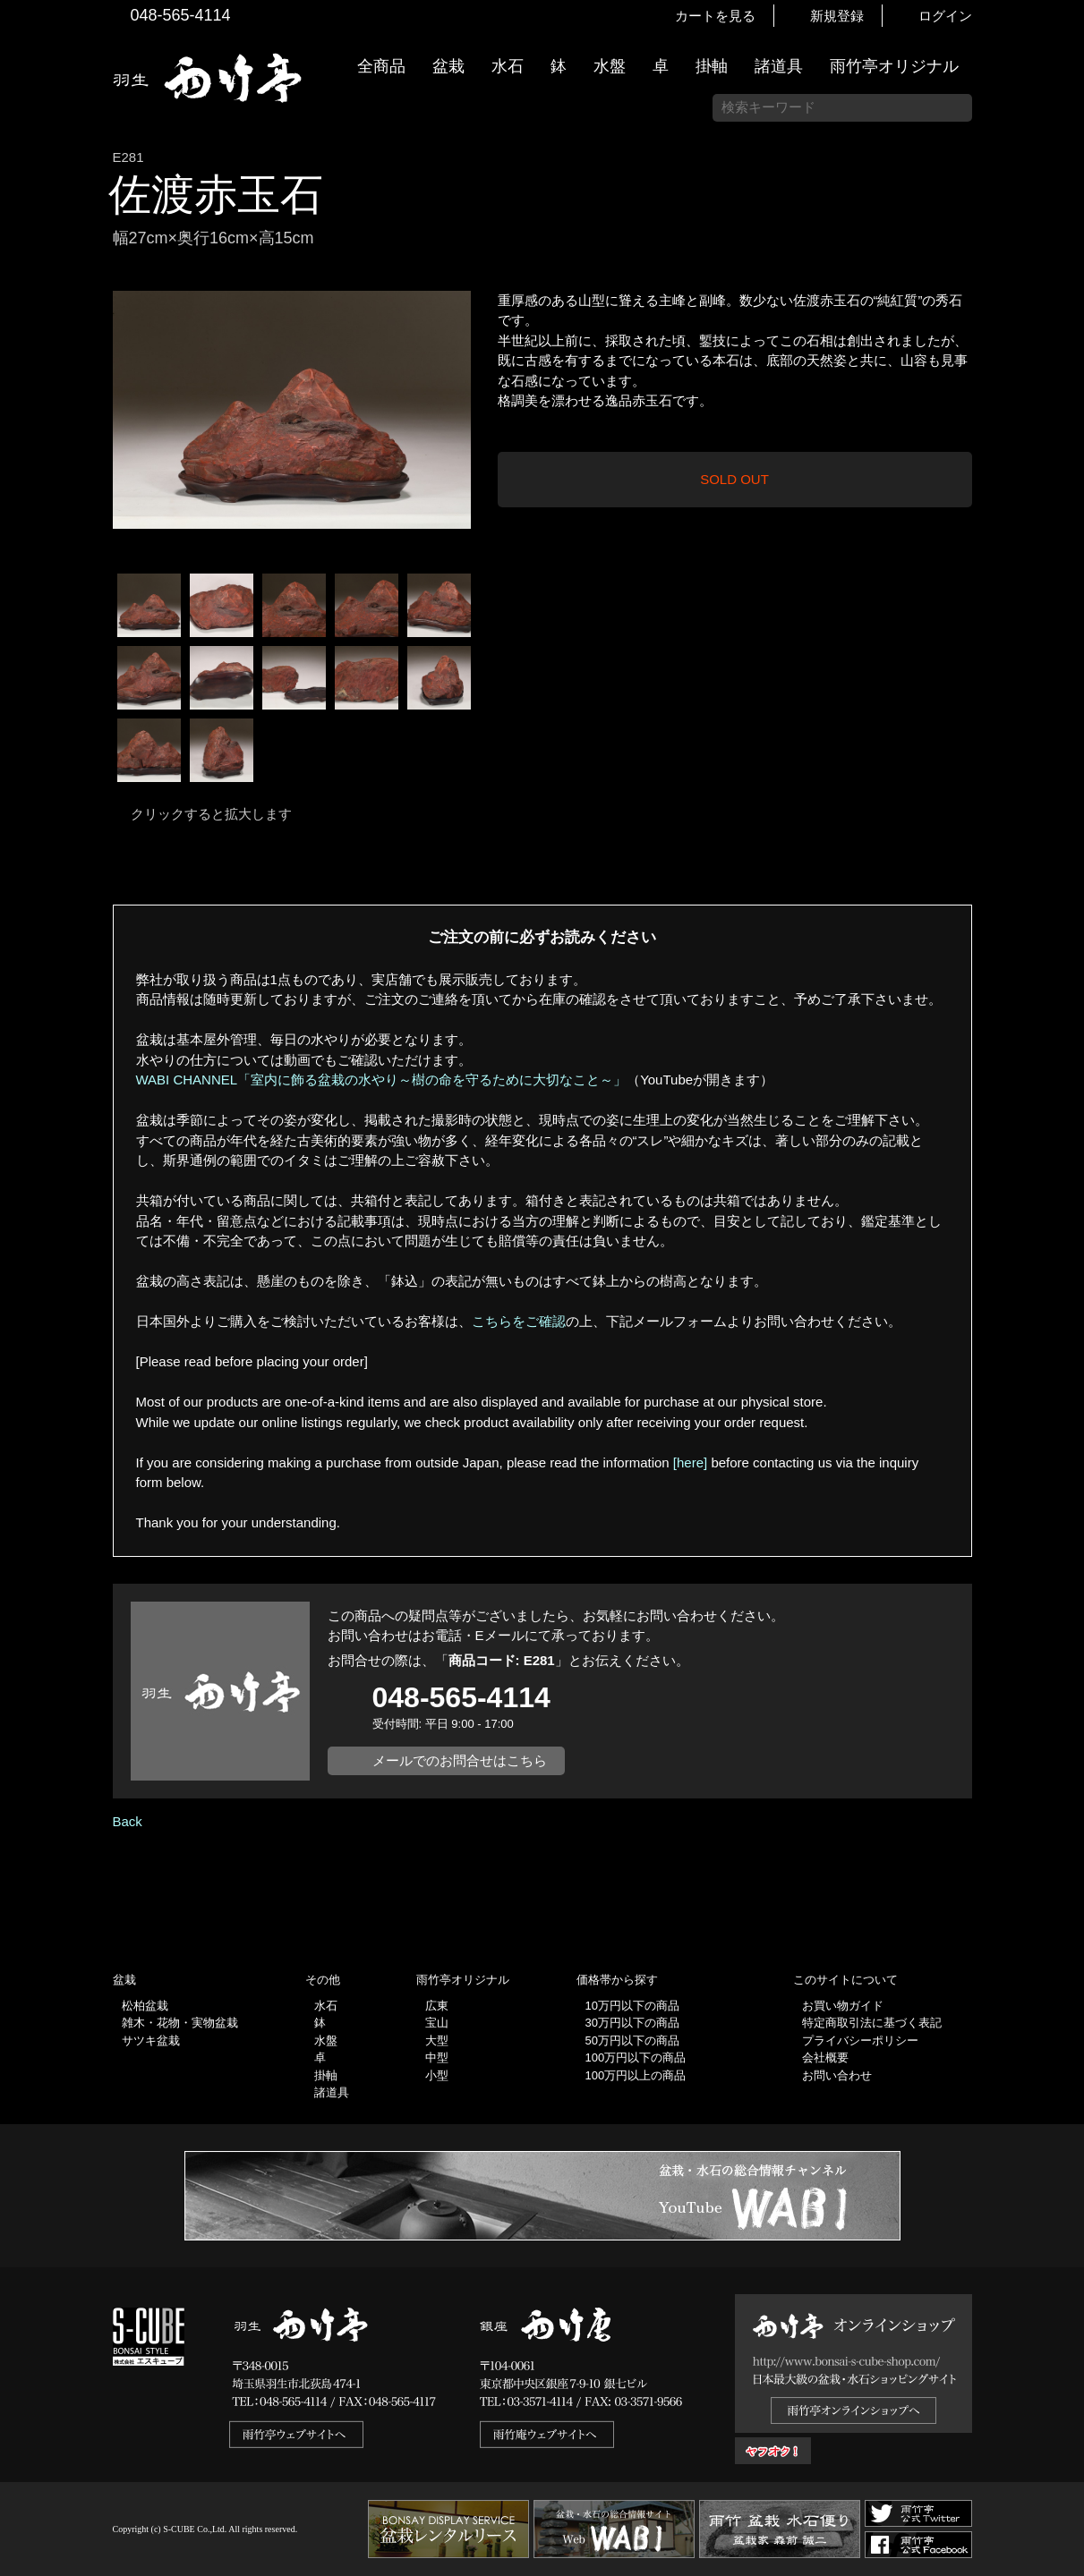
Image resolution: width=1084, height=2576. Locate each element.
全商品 (381, 66)
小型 (436, 2075)
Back (127, 1821)
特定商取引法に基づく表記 (872, 2022)
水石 (507, 66)
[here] (690, 1462)
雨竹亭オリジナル (894, 66)
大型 (436, 2040)
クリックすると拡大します (211, 813)
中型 (436, 2057)
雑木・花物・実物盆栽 (180, 2022)
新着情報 (1061, 315)
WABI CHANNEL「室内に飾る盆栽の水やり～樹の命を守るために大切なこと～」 (381, 1079)
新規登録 (837, 15)
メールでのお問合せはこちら (459, 1760)
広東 (436, 2005)
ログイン (945, 15)
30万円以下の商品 (632, 2022)
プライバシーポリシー (860, 2040)
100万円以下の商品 (636, 2057)
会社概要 (825, 2057)
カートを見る (715, 15)
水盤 (609, 66)
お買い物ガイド (1061, 456)
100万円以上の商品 (636, 2075)
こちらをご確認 (519, 1321)
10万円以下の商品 (632, 2005)
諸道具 (779, 66)
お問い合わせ (837, 2075)
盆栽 (448, 66)
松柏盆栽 (145, 2005)
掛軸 (712, 66)
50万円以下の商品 (632, 2040)
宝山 (436, 2022)
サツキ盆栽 (151, 2040)
